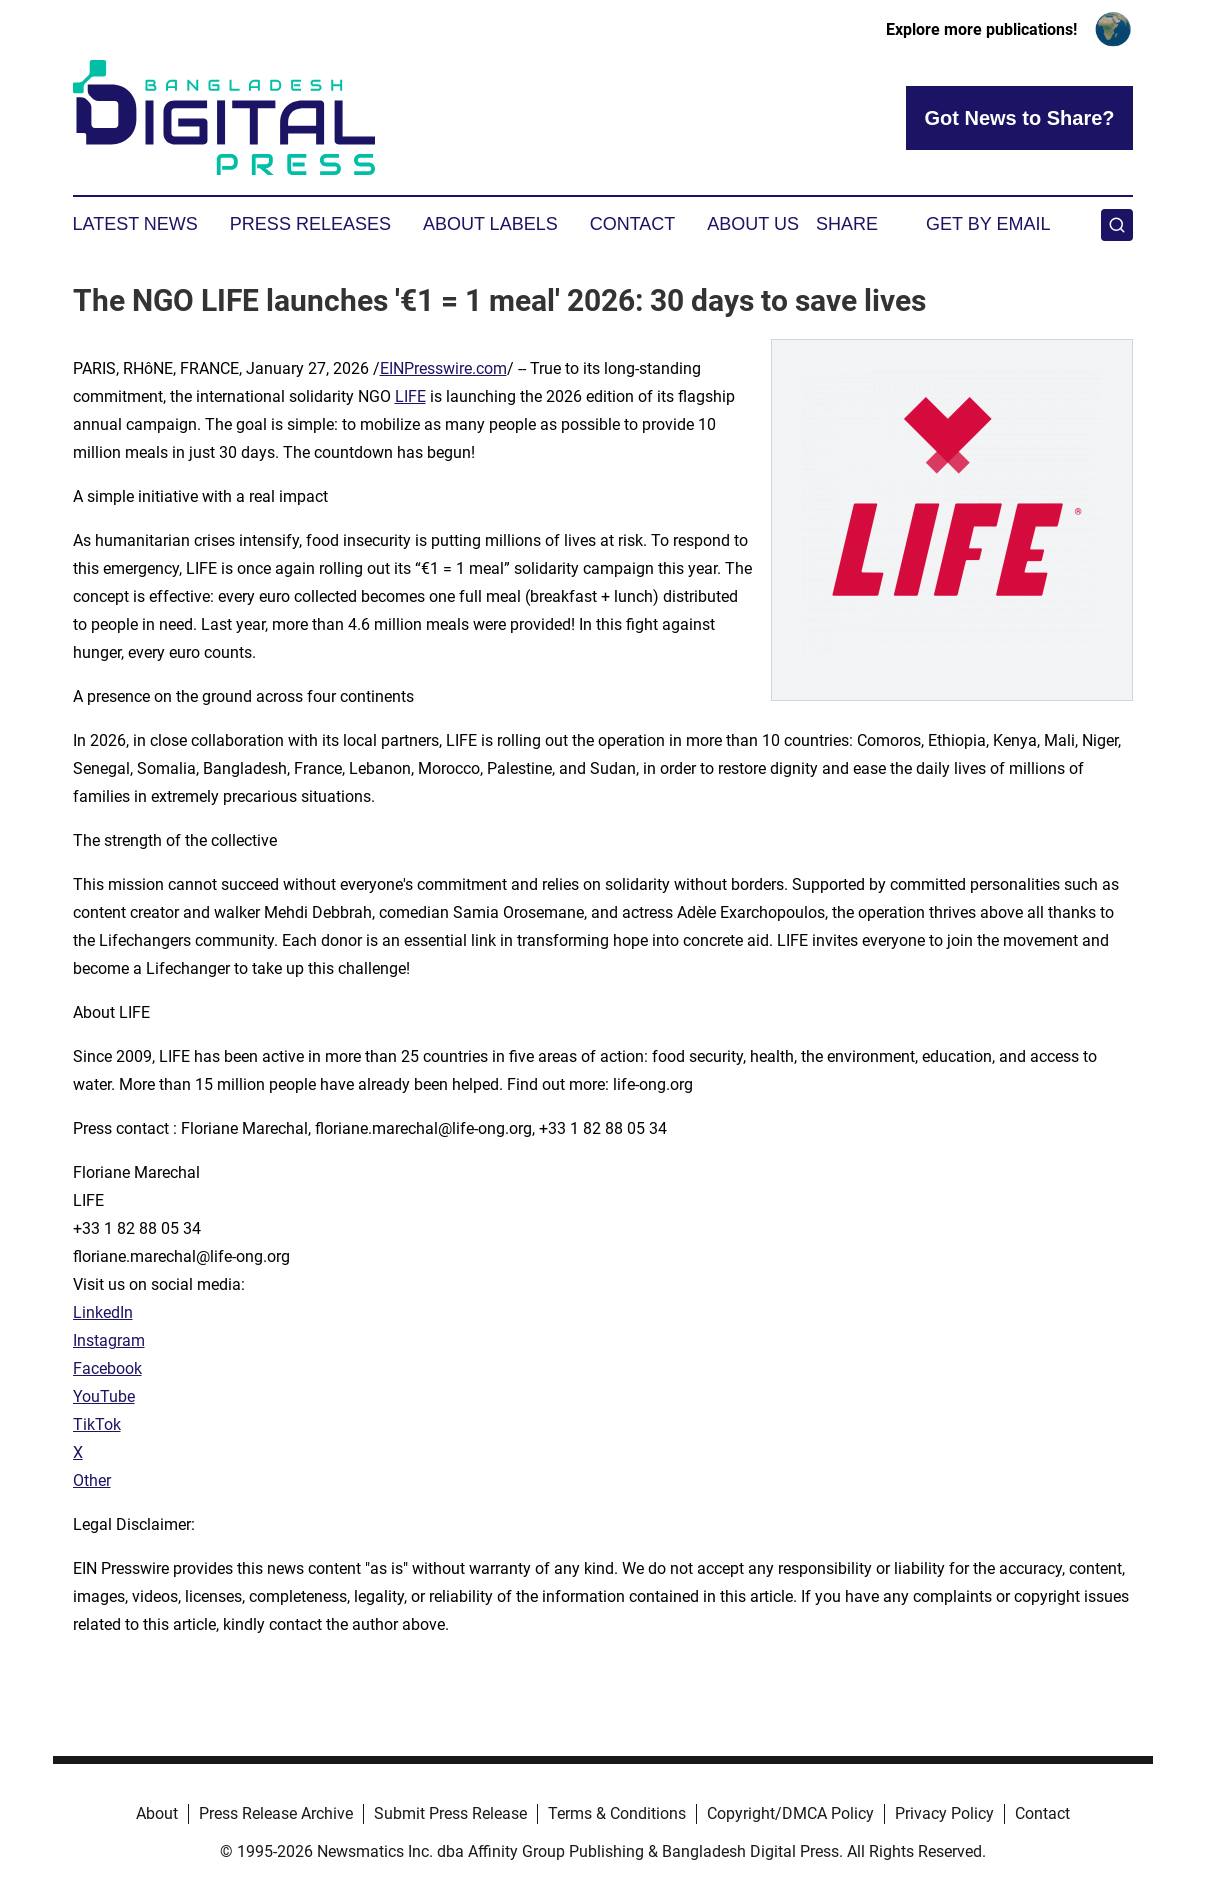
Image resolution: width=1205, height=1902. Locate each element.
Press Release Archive (276, 1813)
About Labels (490, 224)
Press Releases (310, 224)
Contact (633, 224)
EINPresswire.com (443, 368)
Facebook (107, 1368)
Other (92, 1480)
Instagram (109, 1340)
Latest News (135, 224)
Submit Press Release (450, 1813)
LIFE (410, 396)
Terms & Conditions (617, 1813)
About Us (753, 224)
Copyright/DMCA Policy (790, 1813)
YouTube (104, 1396)
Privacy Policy (944, 1813)
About (157, 1813)
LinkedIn (103, 1312)
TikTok (97, 1424)
